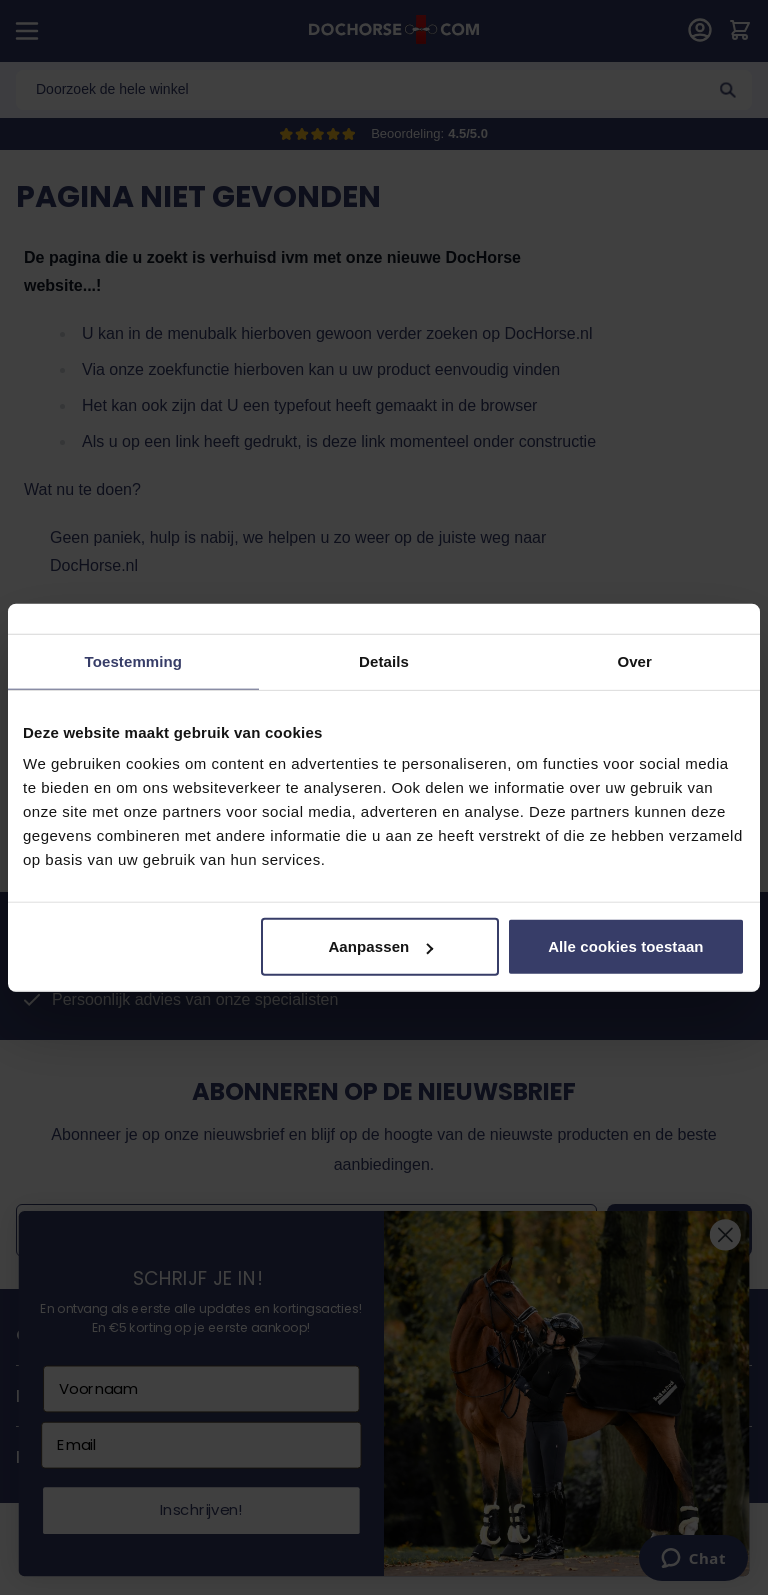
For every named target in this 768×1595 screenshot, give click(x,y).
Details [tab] (384, 660)
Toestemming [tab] (134, 660)
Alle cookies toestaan (626, 946)
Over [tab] (634, 660)
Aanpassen (380, 946)
